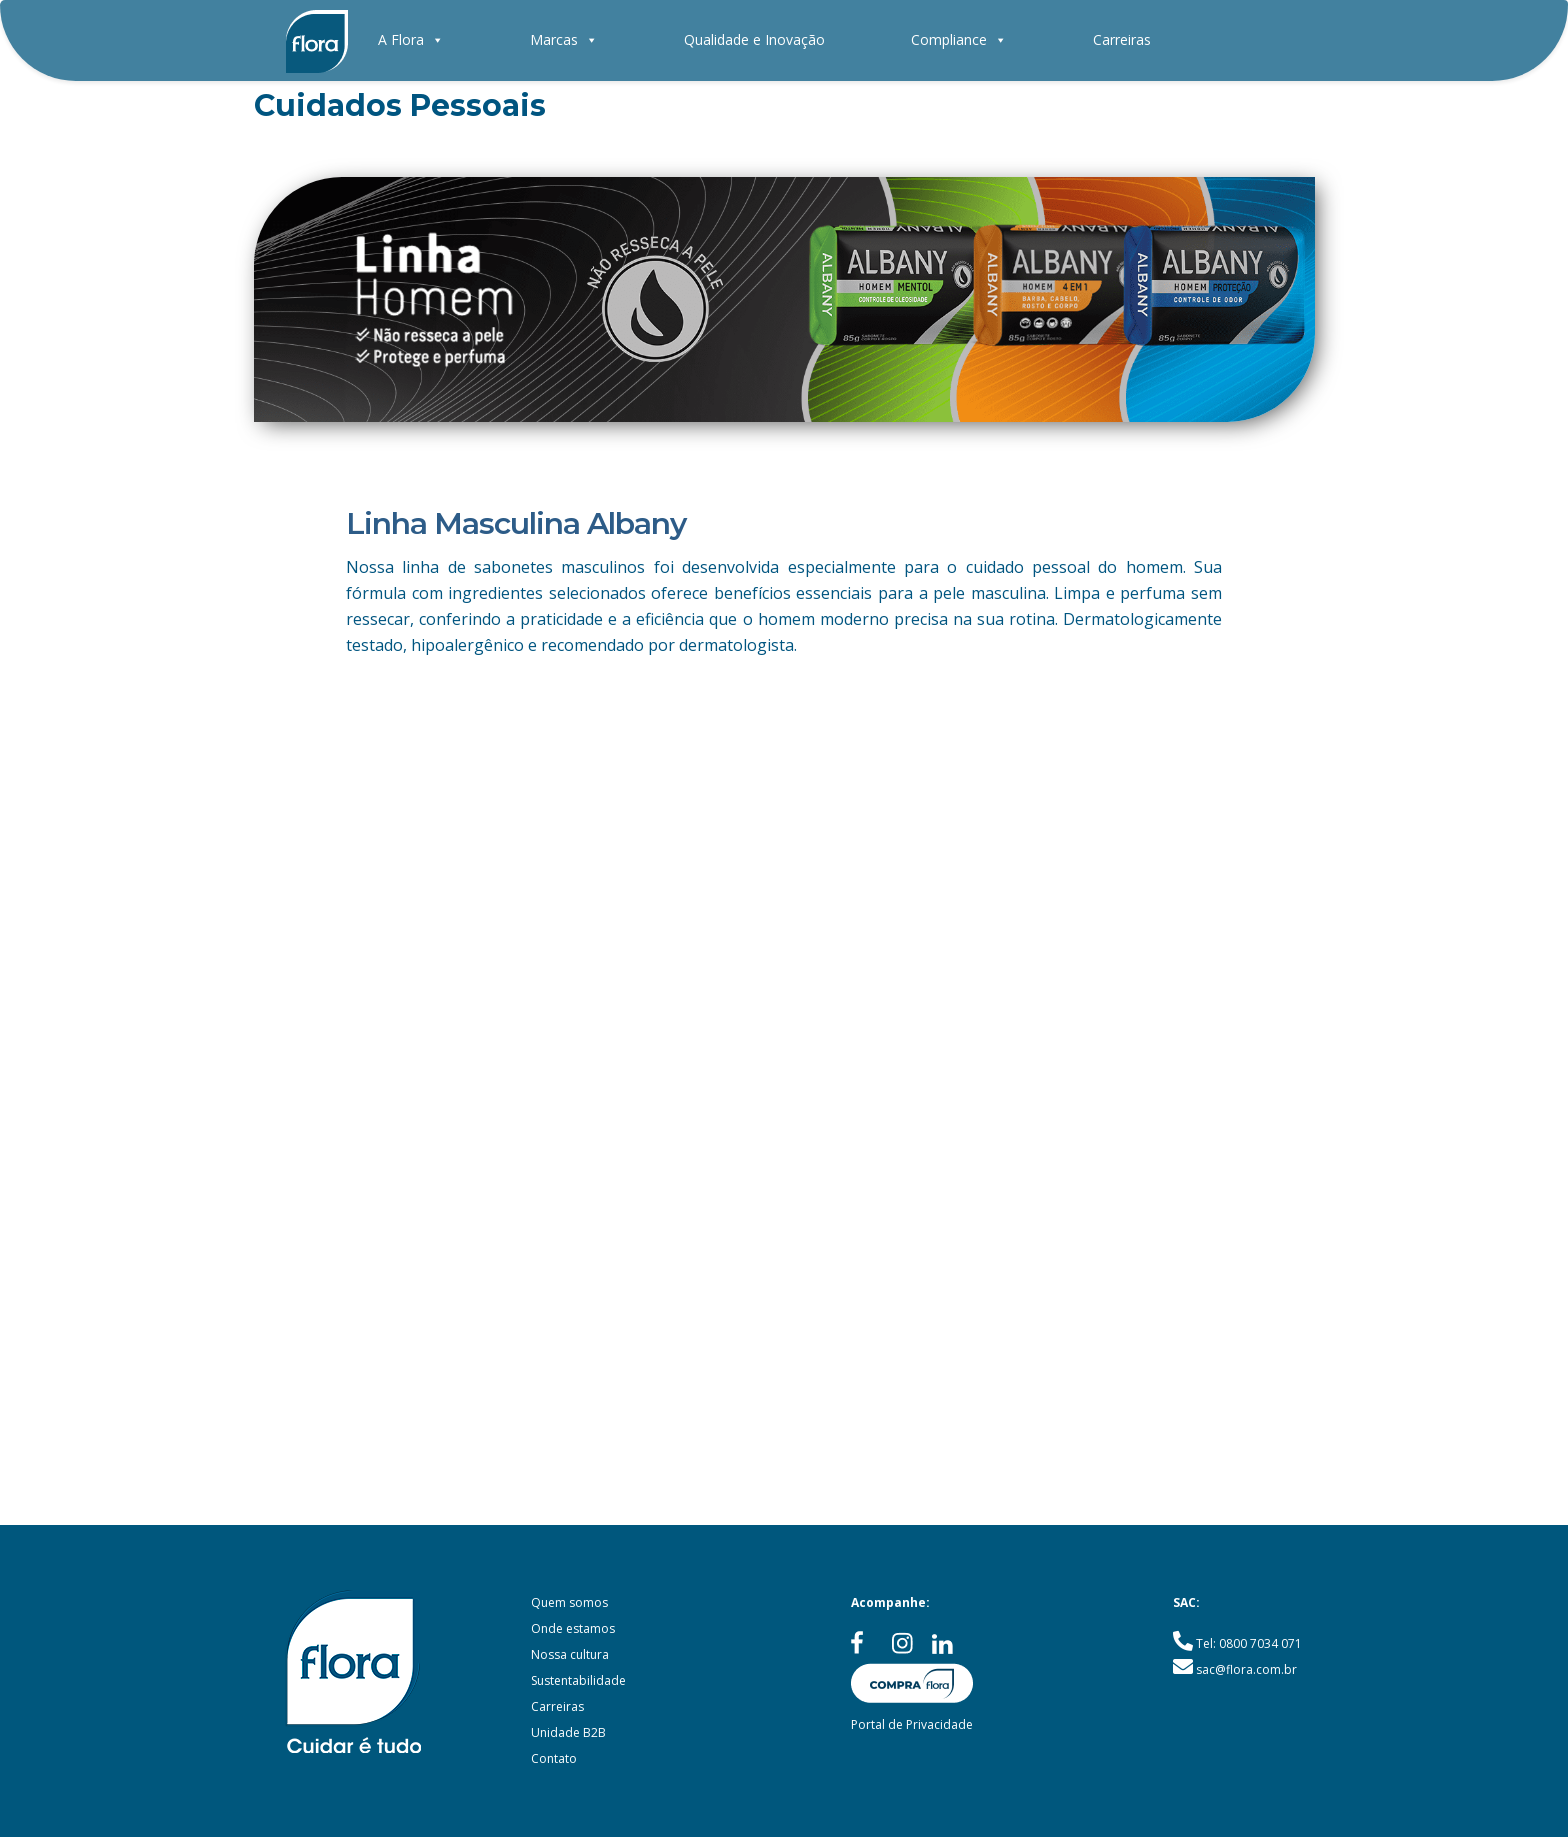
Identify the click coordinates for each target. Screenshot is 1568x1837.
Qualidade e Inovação (754, 39)
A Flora (411, 39)
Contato (554, 1758)
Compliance (959, 39)
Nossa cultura (570, 1654)
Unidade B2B (568, 1732)
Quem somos (569, 1602)
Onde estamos (573, 1628)
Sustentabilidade (578, 1680)
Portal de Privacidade (912, 1724)
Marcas (564, 39)
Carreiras (1122, 39)
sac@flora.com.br (1246, 1669)
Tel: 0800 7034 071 (1249, 1643)
